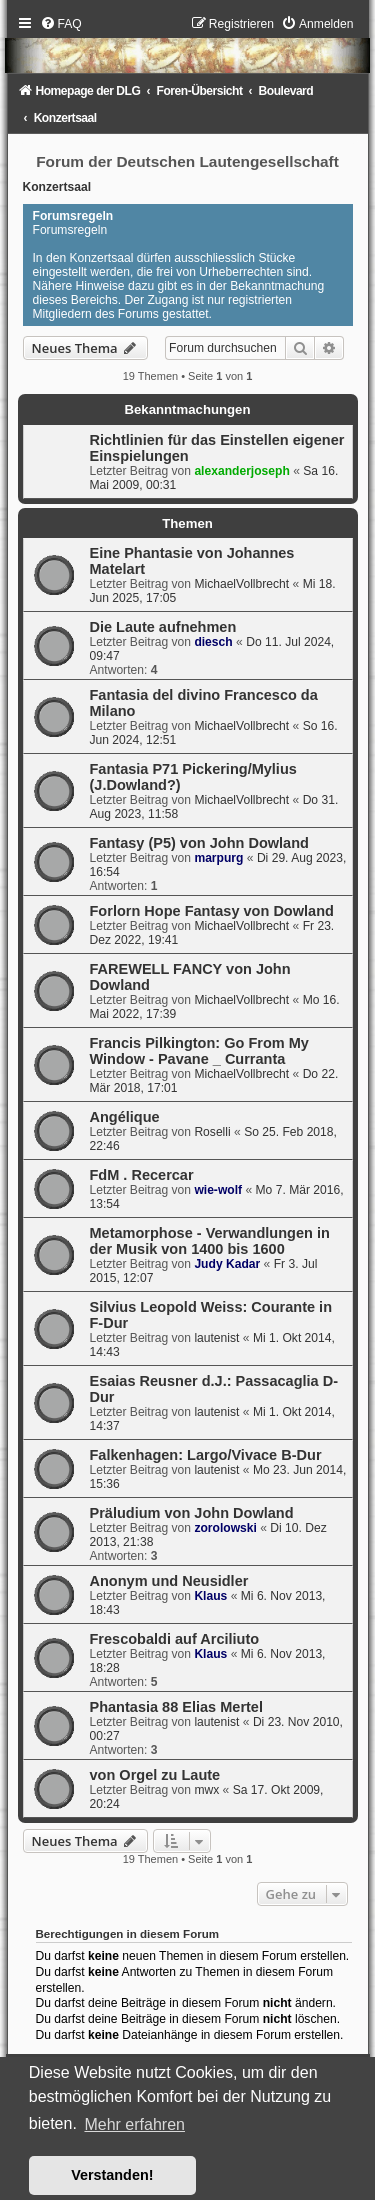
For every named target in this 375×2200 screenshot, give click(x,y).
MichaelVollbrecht (241, 584)
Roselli (212, 1132)
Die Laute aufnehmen (163, 627)
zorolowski (225, 1528)
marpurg (218, 858)
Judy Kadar (227, 1264)
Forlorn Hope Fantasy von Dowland (212, 911)
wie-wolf (218, 1190)
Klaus (210, 1596)
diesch (213, 642)
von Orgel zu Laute (155, 1775)
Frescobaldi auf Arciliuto (175, 1639)
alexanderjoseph (241, 471)
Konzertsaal (57, 187)
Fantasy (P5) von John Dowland (199, 843)
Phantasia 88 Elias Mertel (176, 1707)
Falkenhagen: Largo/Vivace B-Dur (206, 1455)
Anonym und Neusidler (169, 1581)
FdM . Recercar (142, 1175)
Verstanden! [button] (112, 2175)
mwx (206, 1790)
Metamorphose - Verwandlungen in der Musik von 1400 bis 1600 (210, 1241)
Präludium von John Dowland (192, 1513)
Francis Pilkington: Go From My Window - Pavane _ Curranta (199, 1051)
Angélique (125, 1117)
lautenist (216, 1338)
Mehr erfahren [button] (134, 2124)
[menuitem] (61, 24)
